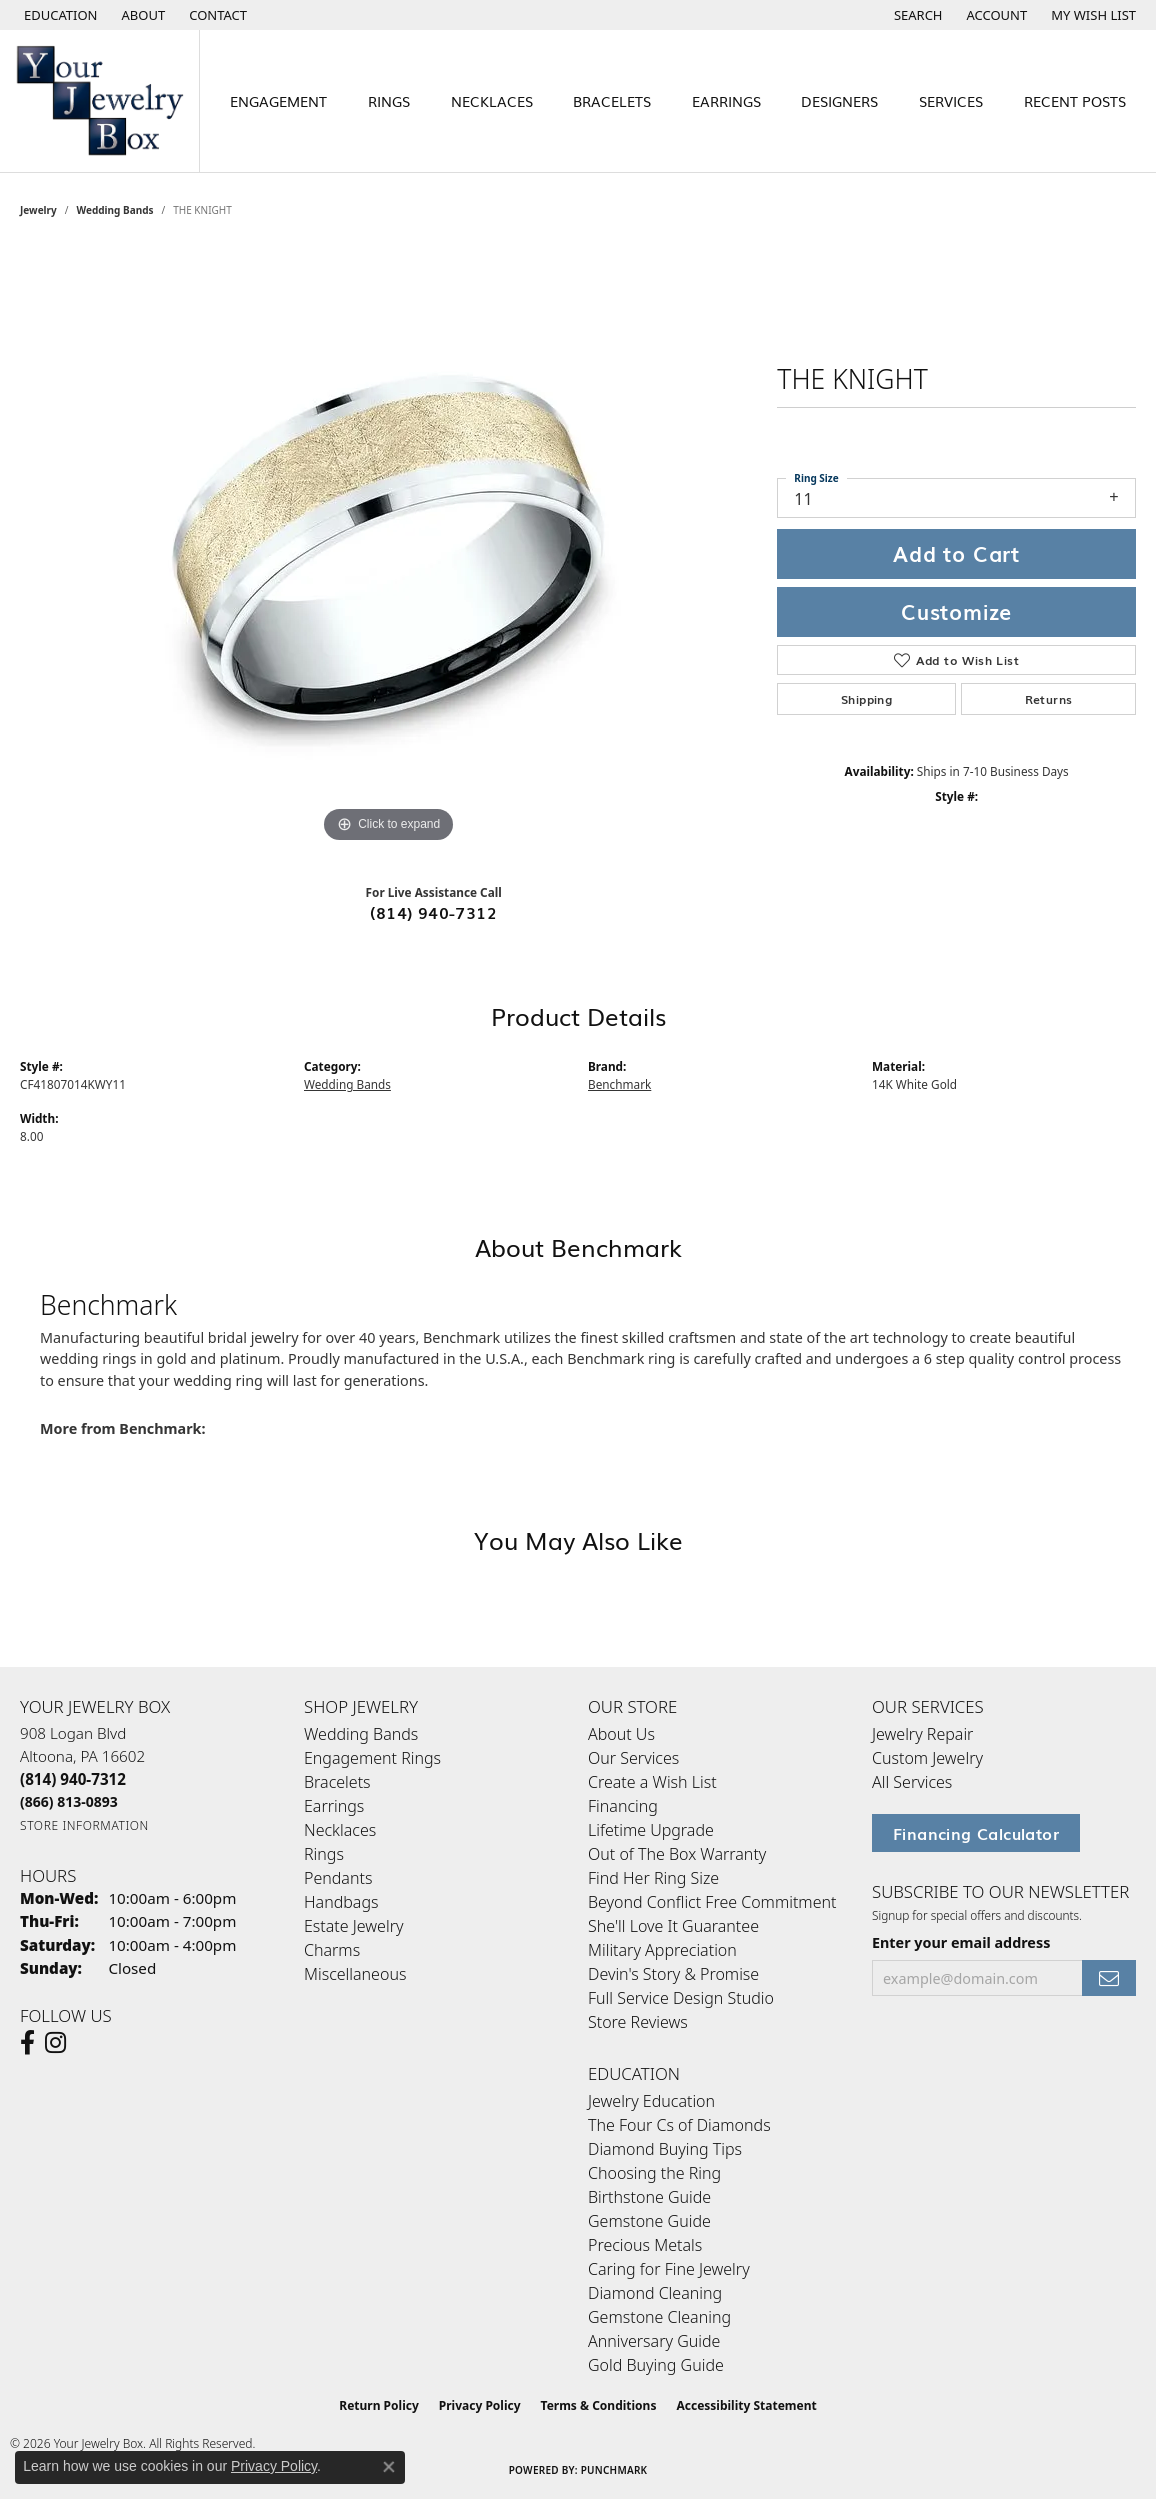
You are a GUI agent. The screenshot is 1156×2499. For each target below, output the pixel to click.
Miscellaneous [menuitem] (355, 1974)
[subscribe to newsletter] (1109, 1978)
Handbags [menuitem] (341, 1902)
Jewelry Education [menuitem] (651, 2101)
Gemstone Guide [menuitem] (649, 2221)
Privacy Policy (480, 2405)
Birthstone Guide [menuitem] (649, 2197)
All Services (912, 1782)
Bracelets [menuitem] (337, 1782)
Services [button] (951, 100)
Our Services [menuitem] (633, 1758)
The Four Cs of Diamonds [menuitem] (679, 2125)
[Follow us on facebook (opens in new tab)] (27, 2043)
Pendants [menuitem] (338, 1878)
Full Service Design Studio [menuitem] (681, 1998)
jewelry (38, 210)
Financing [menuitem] (623, 1806)
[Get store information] (84, 1825)
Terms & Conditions (599, 2405)
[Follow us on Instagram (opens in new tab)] (55, 2043)
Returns (1049, 699)
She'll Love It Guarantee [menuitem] (673, 1926)
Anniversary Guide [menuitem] (654, 2341)
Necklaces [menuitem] (340, 1830)
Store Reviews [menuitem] (638, 2022)
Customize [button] (956, 611)
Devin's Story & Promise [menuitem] (673, 1974)
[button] (59, 15)
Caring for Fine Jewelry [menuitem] (669, 2269)
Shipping (866, 699)
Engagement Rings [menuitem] (372, 1758)
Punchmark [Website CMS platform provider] (614, 2470)
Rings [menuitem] (324, 1854)
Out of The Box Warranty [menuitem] (677, 1854)
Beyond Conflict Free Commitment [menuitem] (712, 1902)
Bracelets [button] (612, 100)
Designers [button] (839, 100)
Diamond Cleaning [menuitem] (655, 2293)
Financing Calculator (976, 1833)
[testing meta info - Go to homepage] (100, 101)
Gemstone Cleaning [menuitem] (659, 2317)
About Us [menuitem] (621, 1734)
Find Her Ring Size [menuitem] (653, 1878)
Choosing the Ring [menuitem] (654, 2173)
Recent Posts (1075, 100)
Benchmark (619, 1084)
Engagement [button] (278, 100)
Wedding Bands (115, 210)
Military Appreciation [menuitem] (662, 1950)
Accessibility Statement (746, 2405)
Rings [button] (389, 100)
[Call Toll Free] (69, 1801)
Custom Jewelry (927, 1758)
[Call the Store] (73, 1779)
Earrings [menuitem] (334, 1806)
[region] (389, 548)
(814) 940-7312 (433, 912)
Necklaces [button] (492, 100)
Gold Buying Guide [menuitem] (656, 2365)
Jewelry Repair (922, 1734)
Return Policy (379, 2405)
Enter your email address (961, 1942)
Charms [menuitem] (332, 1950)
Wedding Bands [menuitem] (361, 1734)
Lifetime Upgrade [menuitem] (651, 1830)
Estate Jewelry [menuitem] (353, 1926)
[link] (142, 15)
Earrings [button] (726, 100)
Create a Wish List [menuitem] (652, 1782)
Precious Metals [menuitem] (645, 2245)
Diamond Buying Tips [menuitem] (665, 2149)
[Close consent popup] (389, 2467)
